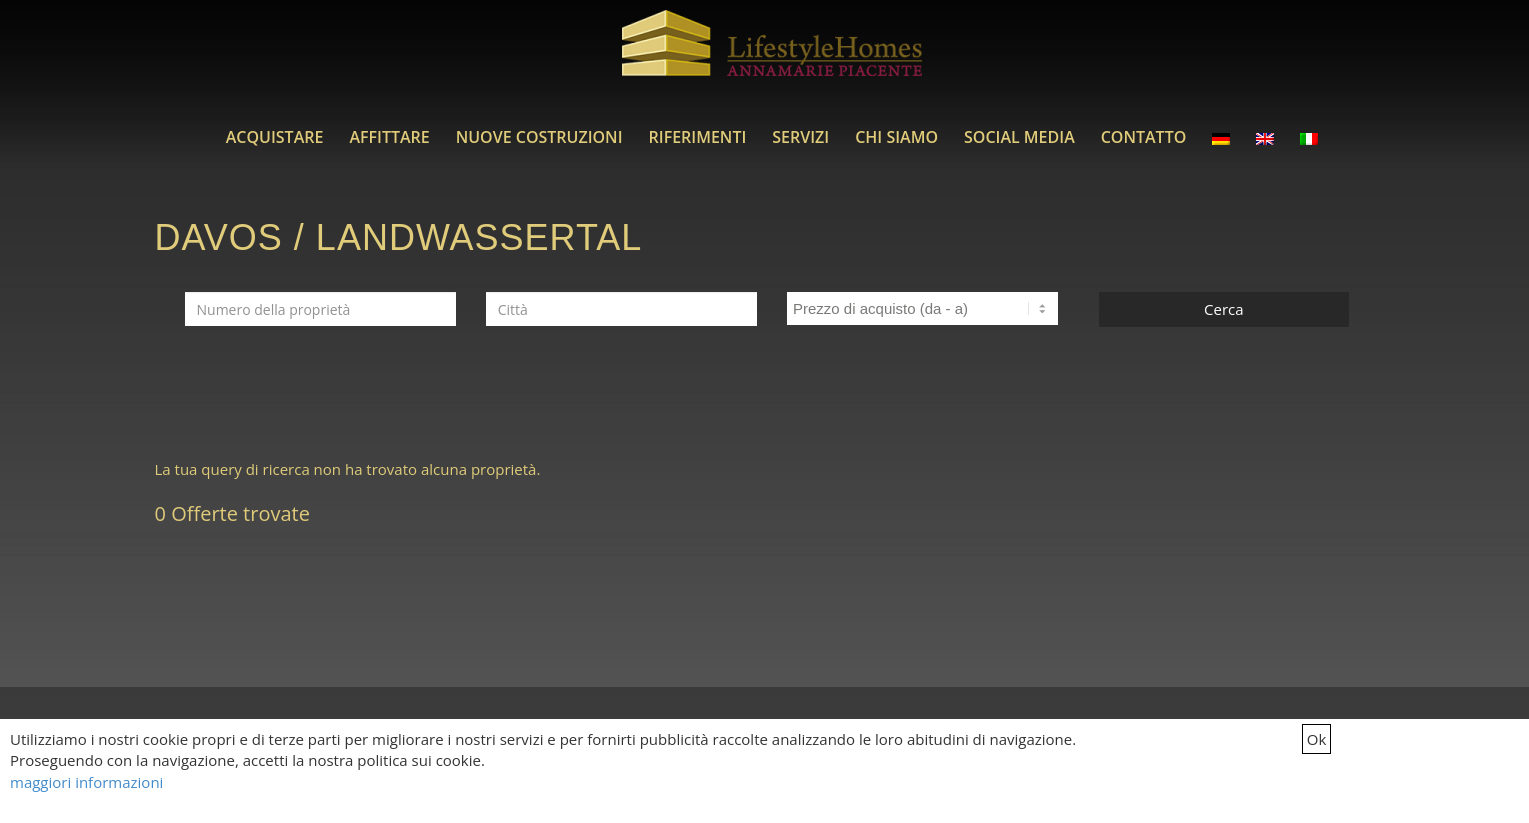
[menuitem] (275, 137)
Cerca (1224, 309)
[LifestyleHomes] (772, 55)
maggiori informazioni (86, 782)
